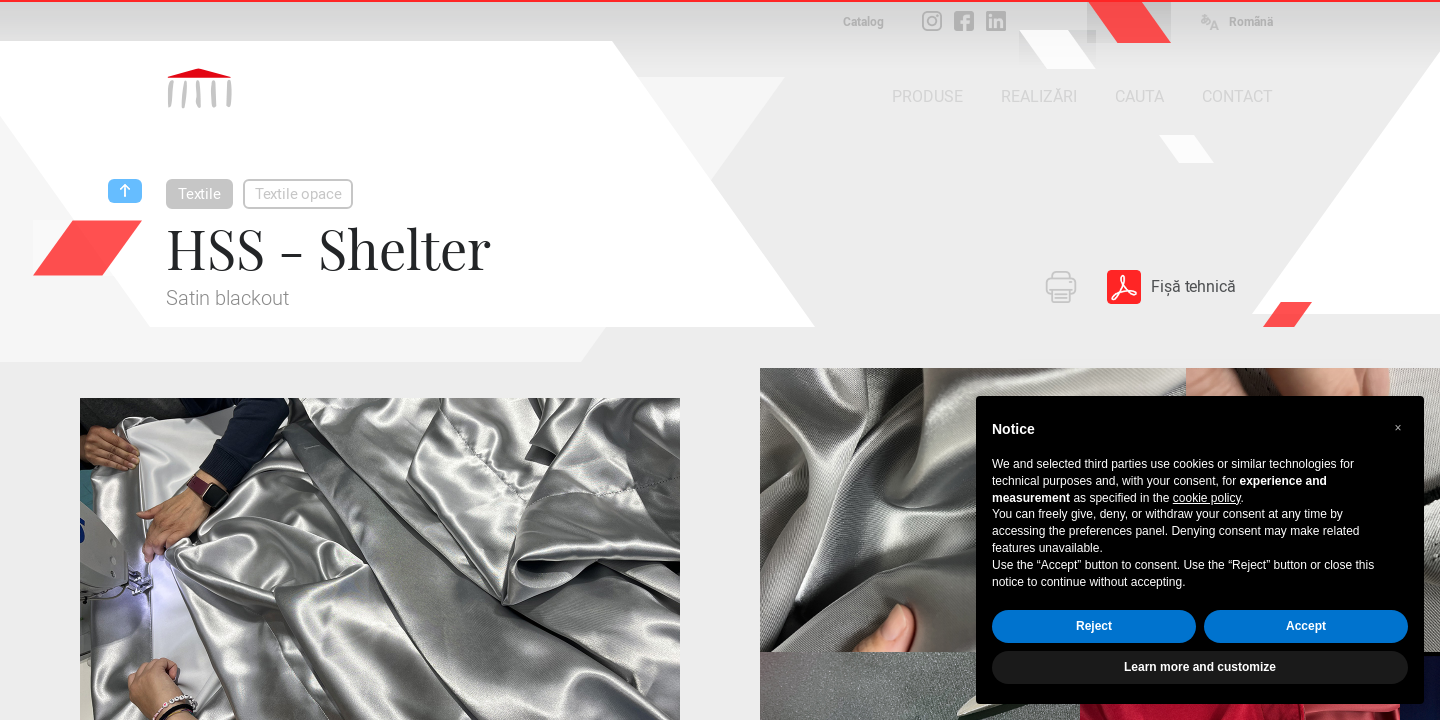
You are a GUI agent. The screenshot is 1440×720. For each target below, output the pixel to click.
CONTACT (1237, 96)
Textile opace (298, 194)
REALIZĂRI (1039, 96)
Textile (199, 194)
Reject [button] (1094, 626)
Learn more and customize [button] (1200, 667)
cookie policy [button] (1207, 498)
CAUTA (1139, 96)
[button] (1398, 428)
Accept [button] (1306, 626)
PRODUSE (927, 96)
